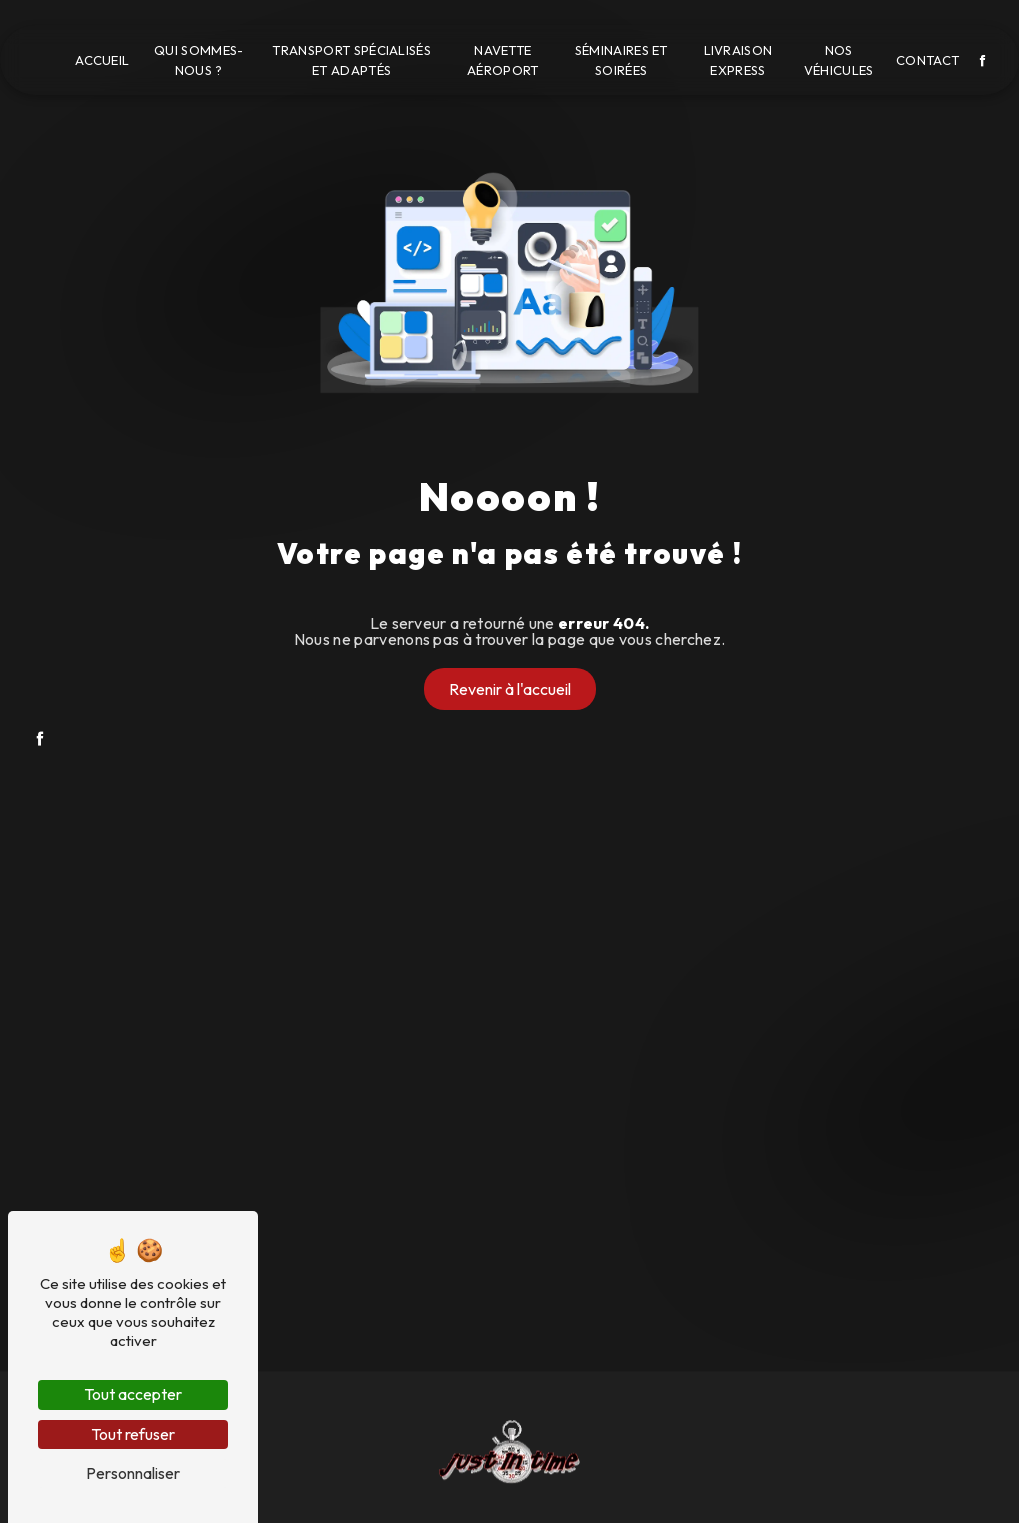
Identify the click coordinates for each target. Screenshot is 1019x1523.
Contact (927, 60)
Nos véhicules (839, 60)
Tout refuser (133, 1434)
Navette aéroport (503, 60)
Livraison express (738, 60)
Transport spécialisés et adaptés (351, 60)
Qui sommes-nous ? (199, 60)
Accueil (102, 60)
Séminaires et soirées (621, 60)
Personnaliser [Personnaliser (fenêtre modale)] (133, 1473)
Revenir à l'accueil (510, 689)
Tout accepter (133, 1394)
